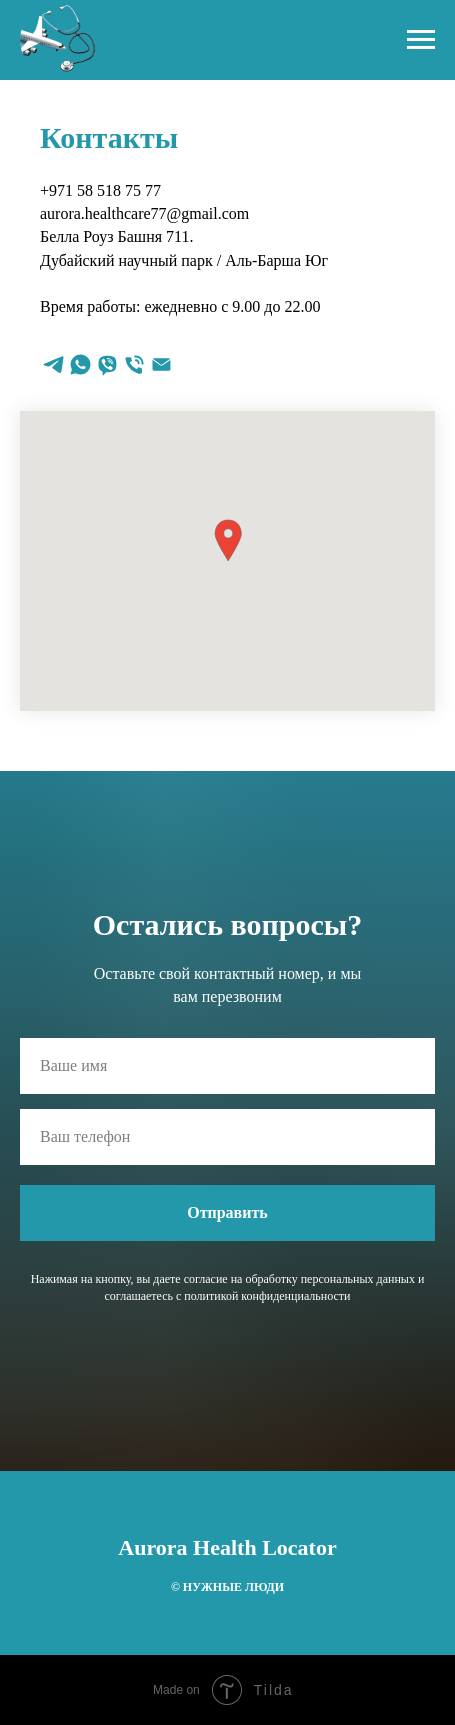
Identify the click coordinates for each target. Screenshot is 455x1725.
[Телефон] (134, 364)
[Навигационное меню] (421, 40)
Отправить (227, 1212)
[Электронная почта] (161, 364)
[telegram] (53, 364)
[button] (228, 540)
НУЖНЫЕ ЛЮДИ (232, 1587)
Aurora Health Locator (227, 1547)
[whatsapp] (80, 364)
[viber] (107, 364)
